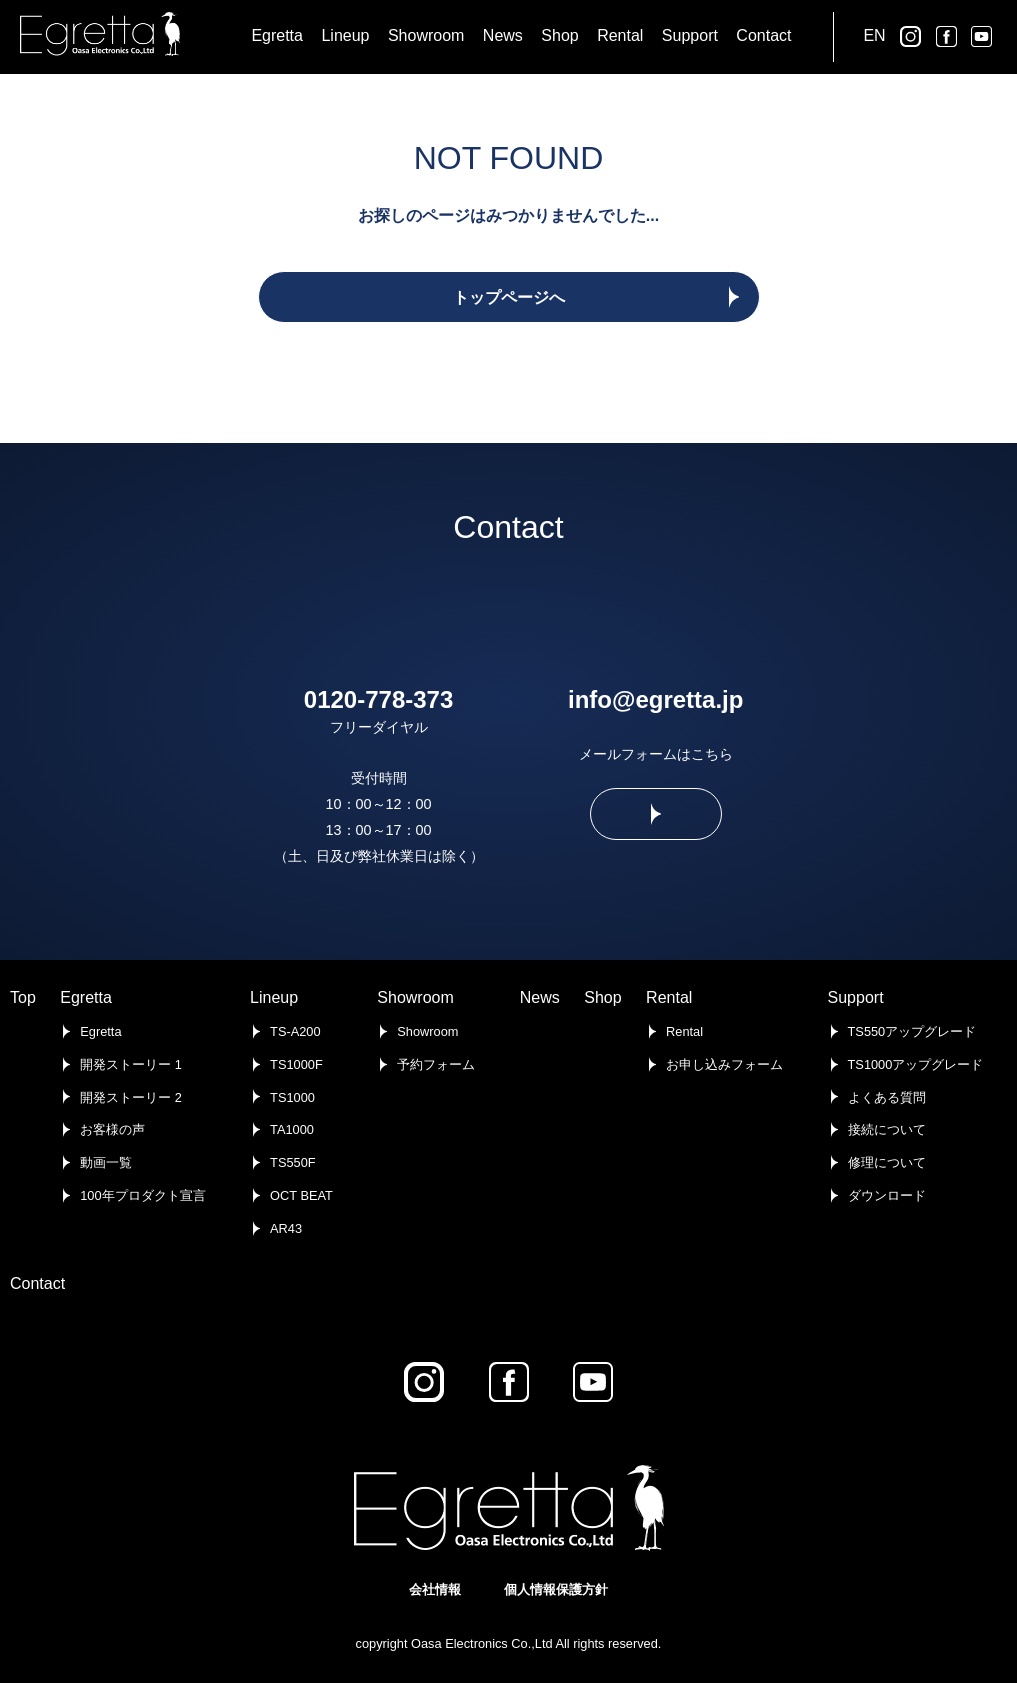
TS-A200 (295, 1031)
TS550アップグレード (912, 1031)
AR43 (286, 1228)
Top (23, 997)
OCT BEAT (301, 1195)
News (540, 997)
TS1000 (292, 1097)
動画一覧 (106, 1162)
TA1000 (292, 1129)
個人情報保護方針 (556, 1589)
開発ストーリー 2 (131, 1097)
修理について (887, 1162)
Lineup (274, 997)
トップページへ (509, 297)
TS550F (293, 1162)
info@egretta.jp (655, 699)
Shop (602, 997)
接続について (887, 1129)
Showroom (415, 997)
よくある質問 (887, 1097)
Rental (669, 997)
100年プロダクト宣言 (142, 1195)
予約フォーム (436, 1064)
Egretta (86, 997)
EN (874, 35)
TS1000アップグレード (916, 1064)
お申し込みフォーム (724, 1064)
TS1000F (296, 1064)
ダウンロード (887, 1195)
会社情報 (435, 1589)
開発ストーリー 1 (131, 1064)
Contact (37, 1283)
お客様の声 (112, 1129)
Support (856, 997)
